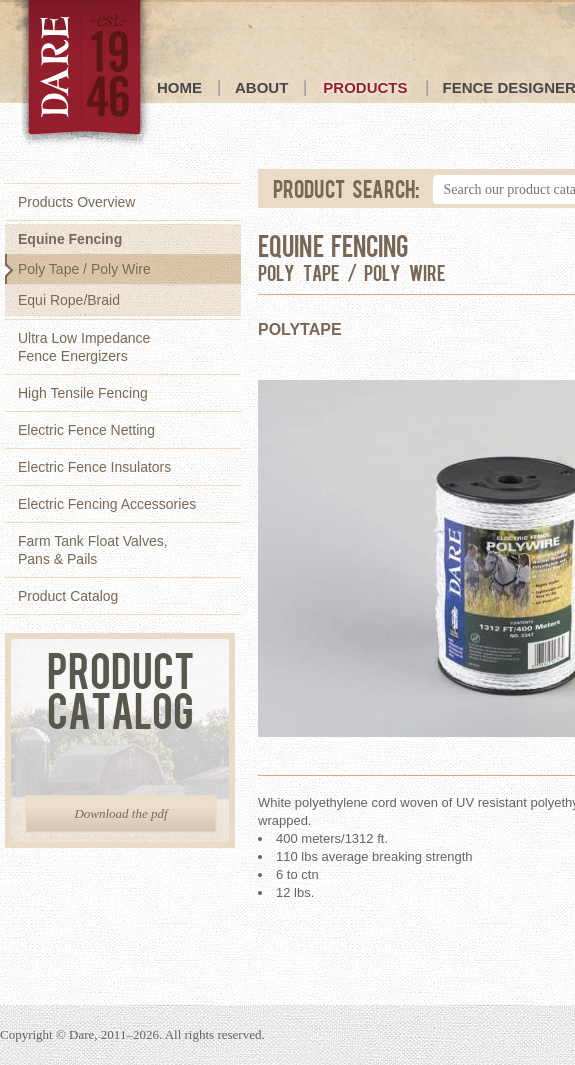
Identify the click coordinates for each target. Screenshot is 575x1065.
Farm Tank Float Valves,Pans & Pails (93, 550)
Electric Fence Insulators (94, 467)
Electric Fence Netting (86, 430)
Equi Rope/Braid (69, 300)
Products (365, 87)
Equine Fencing (70, 239)
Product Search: (347, 188)
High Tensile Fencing (83, 393)
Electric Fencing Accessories (107, 504)
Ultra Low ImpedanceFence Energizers (84, 347)
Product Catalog (68, 596)
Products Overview (76, 202)
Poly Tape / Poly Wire (84, 269)
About (261, 87)
